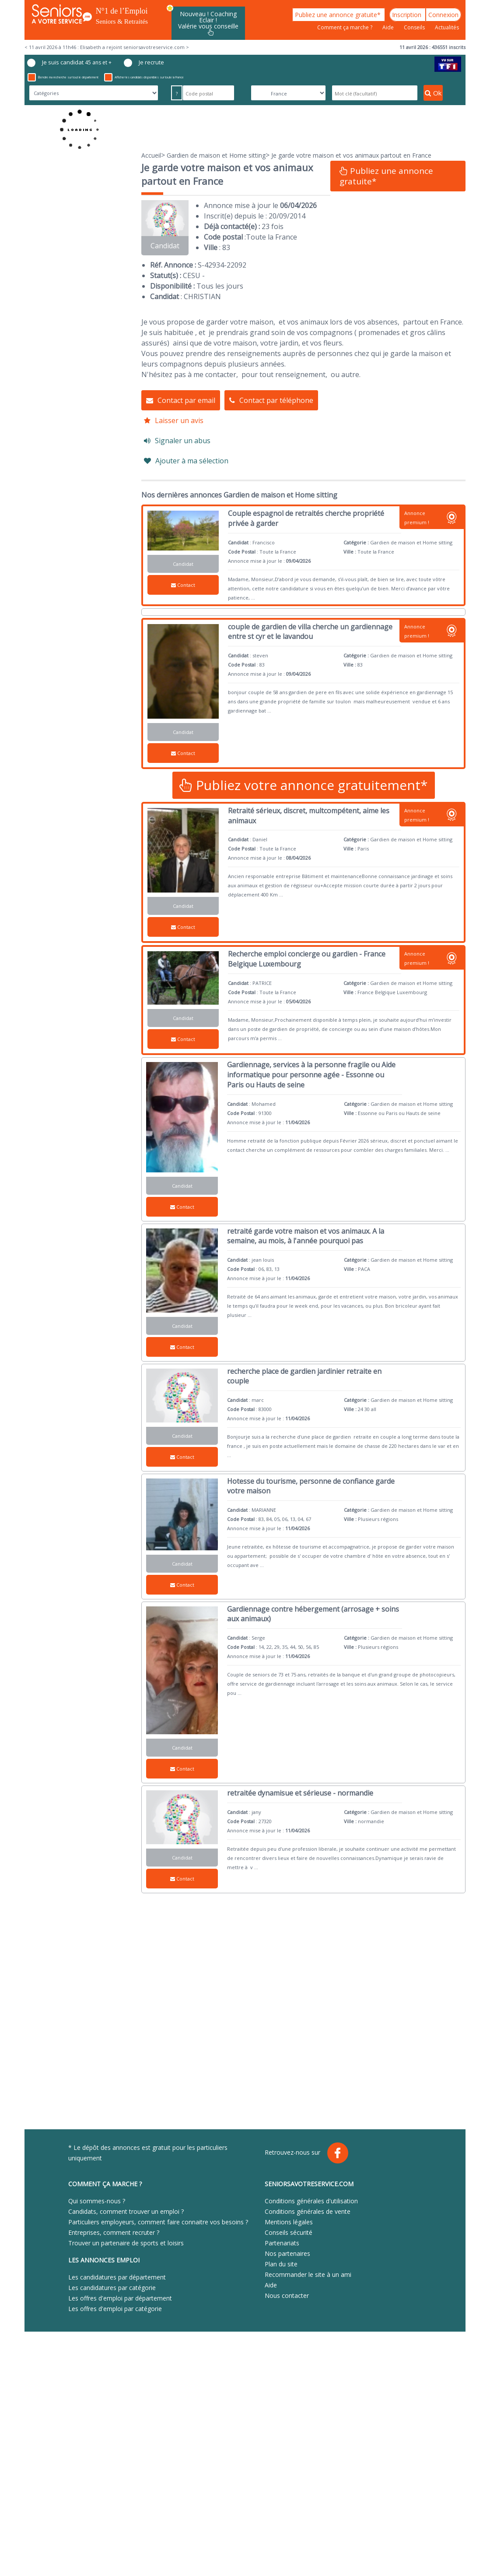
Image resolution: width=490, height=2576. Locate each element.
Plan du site (281, 2264)
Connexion (443, 15)
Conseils (415, 27)
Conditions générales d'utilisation (311, 2201)
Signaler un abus (177, 440)
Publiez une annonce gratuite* (338, 15)
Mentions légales (289, 2222)
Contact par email (180, 400)
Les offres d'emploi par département (120, 2298)
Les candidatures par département (117, 2277)
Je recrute (144, 62)
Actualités (447, 27)
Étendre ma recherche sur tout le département (63, 77)
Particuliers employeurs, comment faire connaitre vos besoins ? (158, 2222)
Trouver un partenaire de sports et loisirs (126, 2243)
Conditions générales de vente (307, 2211)
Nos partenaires (287, 2253)
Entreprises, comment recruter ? (113, 2232)
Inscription (407, 15)
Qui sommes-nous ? (96, 2201)
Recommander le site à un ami (308, 2274)
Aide (388, 27)
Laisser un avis (173, 420)
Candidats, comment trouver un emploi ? (126, 2211)
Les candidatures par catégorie (112, 2287)
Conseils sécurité (288, 2232)
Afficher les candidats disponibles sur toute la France (144, 77)
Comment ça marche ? (345, 27)
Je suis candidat (69, 62)
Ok (433, 92)
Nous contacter (287, 2295)
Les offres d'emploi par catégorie (115, 2308)
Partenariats (282, 2243)
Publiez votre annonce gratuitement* (303, 785)
